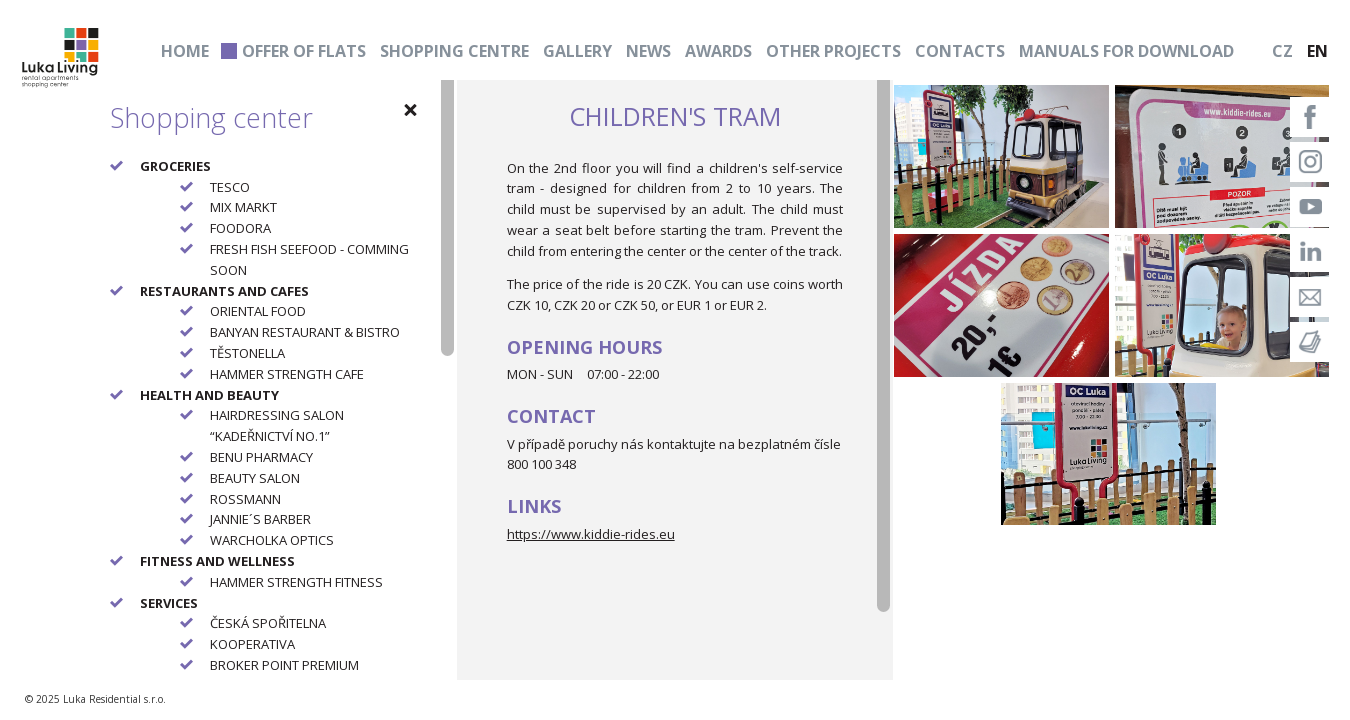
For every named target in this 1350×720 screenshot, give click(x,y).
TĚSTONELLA (247, 353)
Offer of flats (304, 51)
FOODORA (240, 228)
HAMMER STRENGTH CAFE (287, 374)
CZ (1282, 51)
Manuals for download (1126, 51)
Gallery (577, 51)
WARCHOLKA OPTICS (272, 540)
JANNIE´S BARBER (260, 519)
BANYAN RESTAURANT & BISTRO (305, 332)
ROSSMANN (245, 499)
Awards (718, 51)
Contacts (960, 51)
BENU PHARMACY (261, 457)
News (648, 51)
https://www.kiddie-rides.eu (591, 534)
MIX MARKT (243, 207)
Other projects (833, 51)
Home (185, 51)
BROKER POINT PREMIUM (284, 665)
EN (1317, 51)
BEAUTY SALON (255, 478)
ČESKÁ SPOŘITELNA (268, 623)
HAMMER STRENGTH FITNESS (296, 582)
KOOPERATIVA (252, 644)
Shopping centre (454, 51)
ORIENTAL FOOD (258, 311)
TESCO (230, 187)
